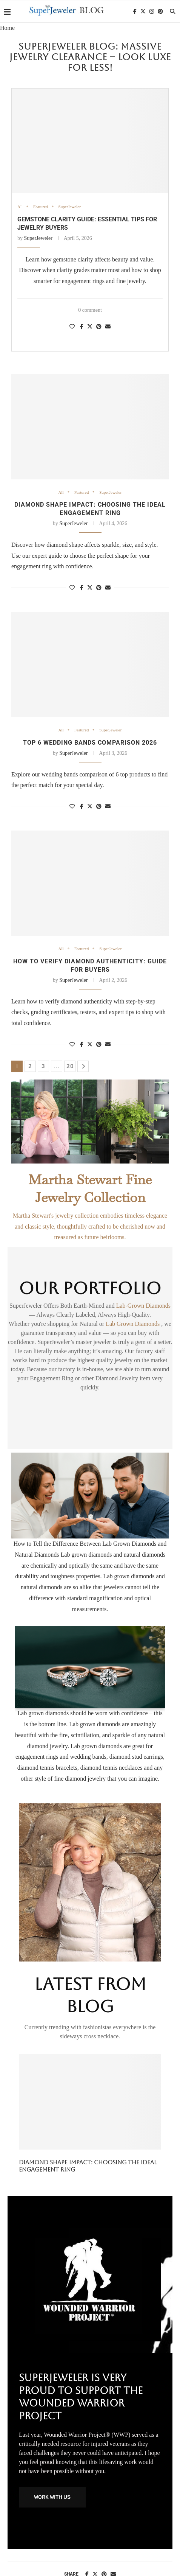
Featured (40, 206)
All (20, 206)
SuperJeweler (69, 206)
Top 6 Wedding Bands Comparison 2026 (90, 742)
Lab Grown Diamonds (133, 1324)
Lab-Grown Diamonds (143, 1305)
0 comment (90, 310)
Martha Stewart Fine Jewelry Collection (90, 1188)
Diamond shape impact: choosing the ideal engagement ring (88, 2166)
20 (70, 1066)
